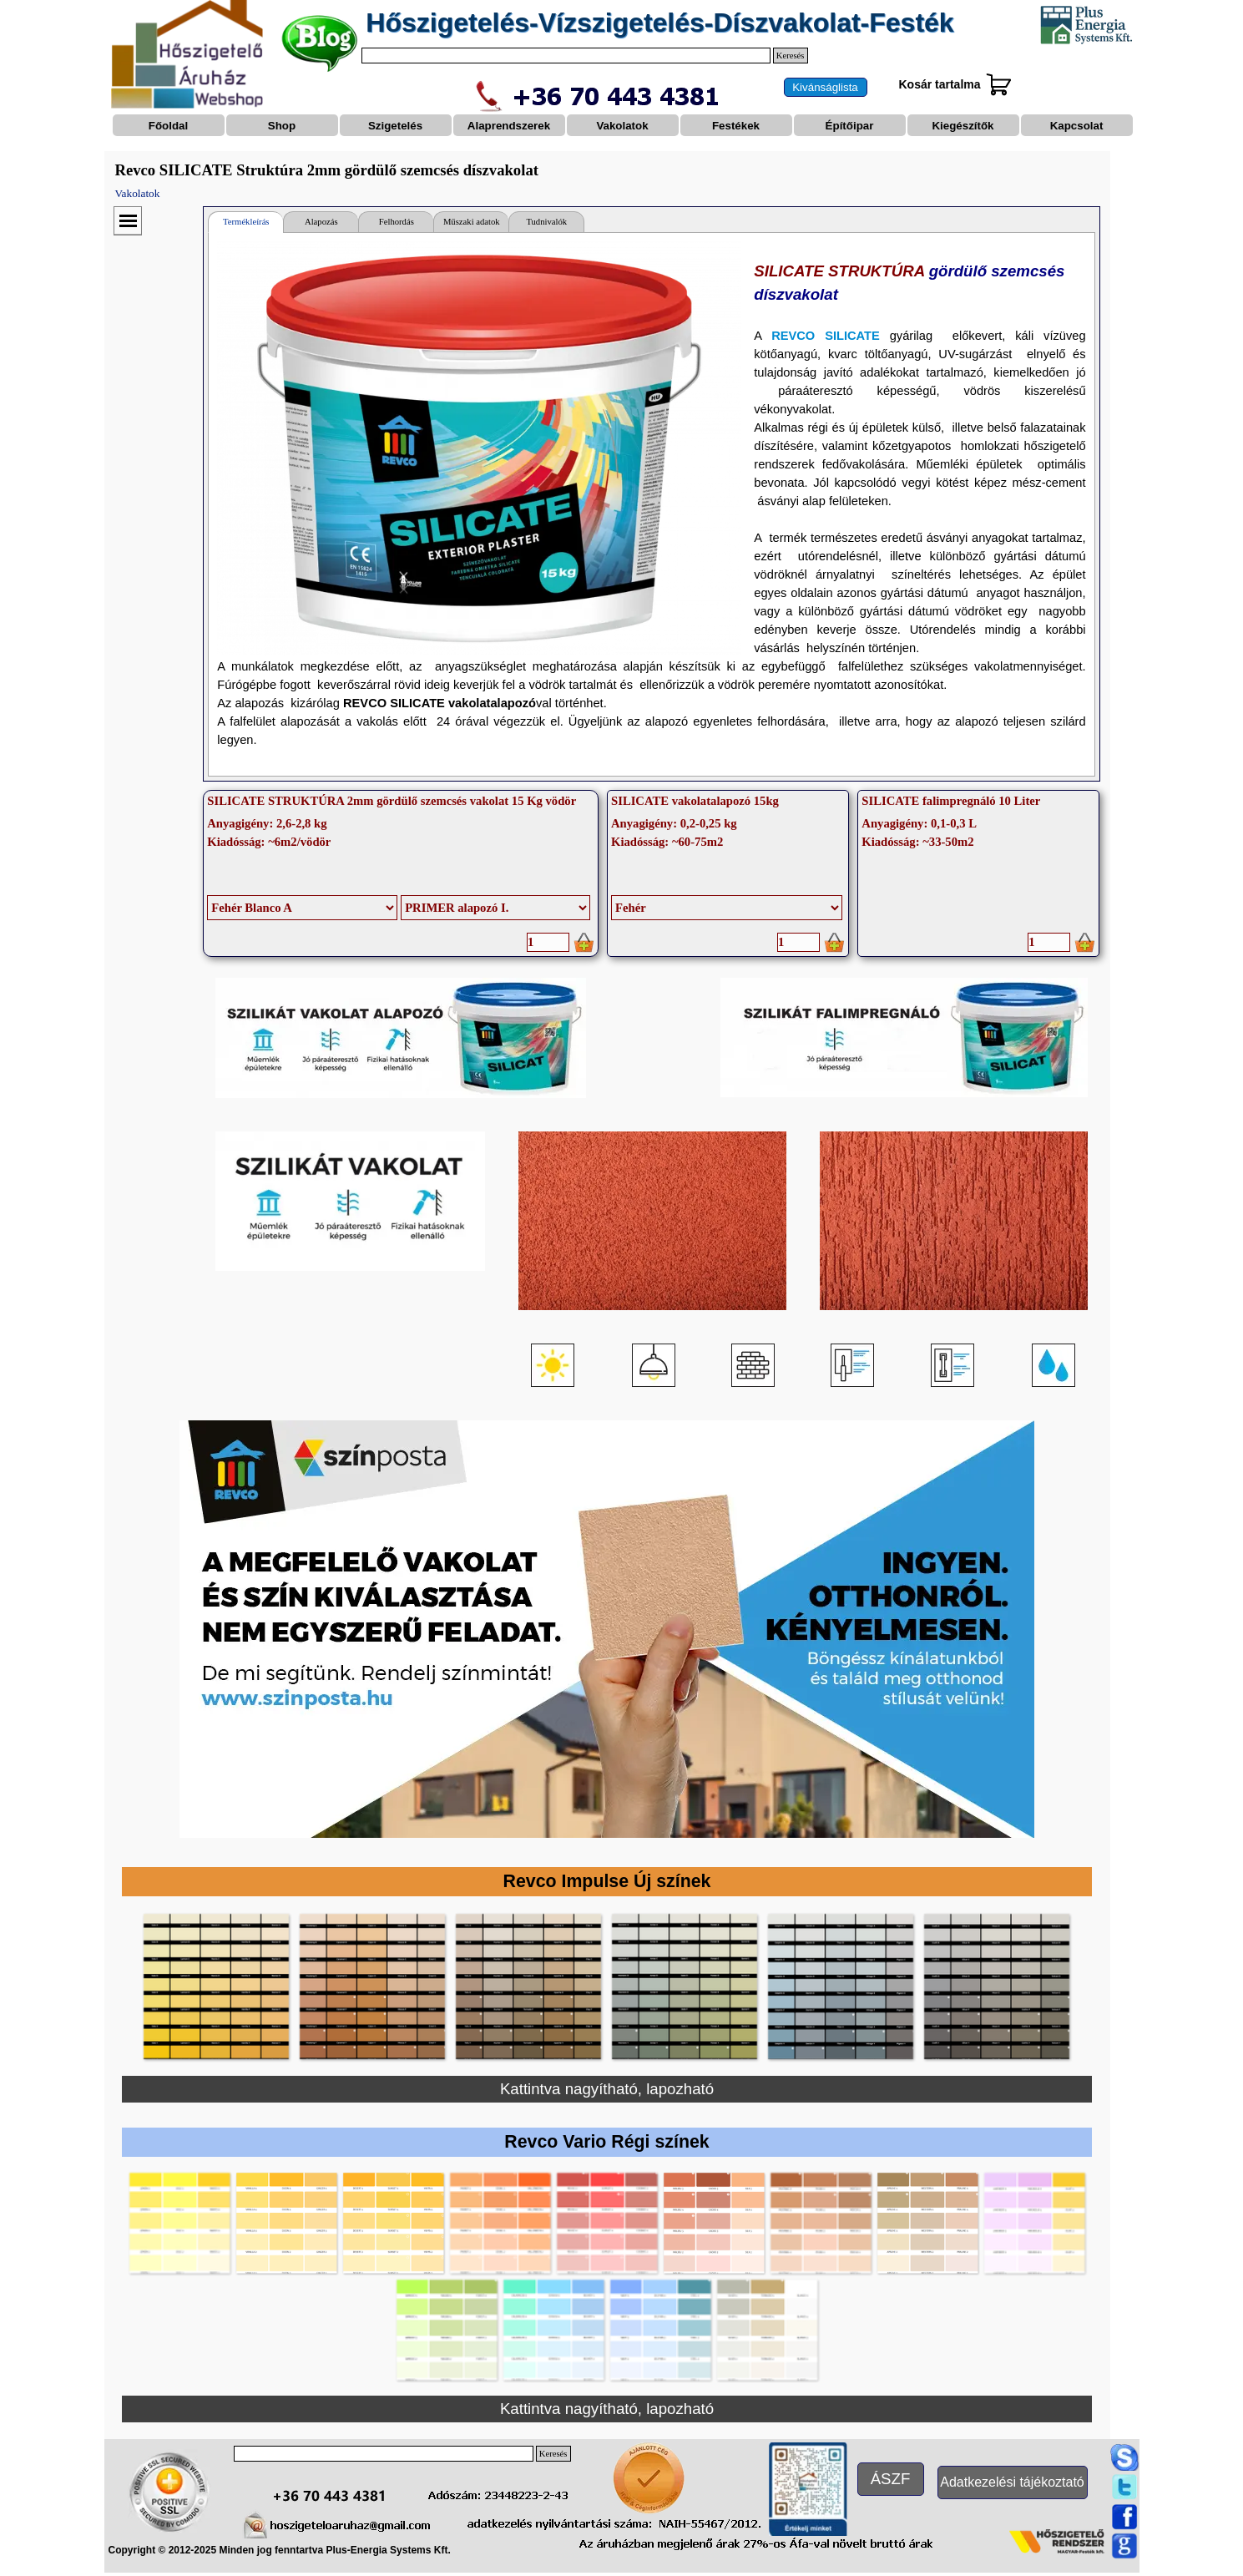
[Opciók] (302, 907)
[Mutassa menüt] (127, 221)
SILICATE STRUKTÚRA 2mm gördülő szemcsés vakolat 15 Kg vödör (391, 800)
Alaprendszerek (508, 125)
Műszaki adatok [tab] (471, 221)
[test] (825, 87)
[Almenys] (495, 907)
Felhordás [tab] (396, 221)
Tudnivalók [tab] (546, 221)
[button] (216, 1986)
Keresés (790, 55)
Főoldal (168, 125)
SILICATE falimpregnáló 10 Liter (951, 800)
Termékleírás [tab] (246, 221)
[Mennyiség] (548, 942)
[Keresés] (566, 55)
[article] (401, 873)
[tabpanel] (651, 504)
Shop (282, 125)
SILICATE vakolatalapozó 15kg (695, 800)
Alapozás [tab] (321, 221)
